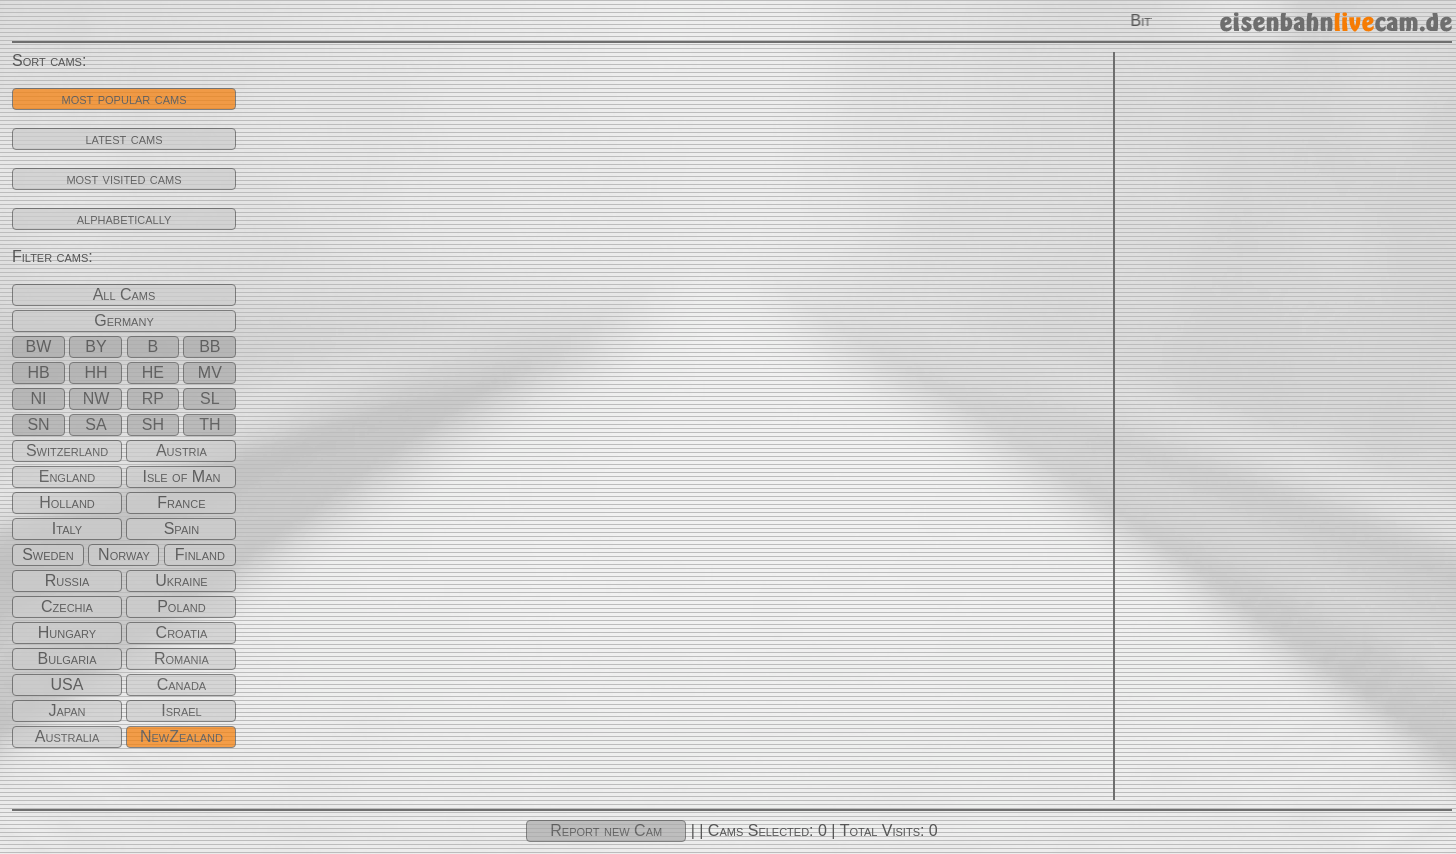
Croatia (182, 632)
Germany (124, 320)
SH (153, 424)
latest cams (124, 138)
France (181, 502)
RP (153, 398)
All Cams (124, 294)
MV (210, 372)
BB (209, 346)
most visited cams (123, 178)
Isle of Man (181, 476)
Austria (181, 450)
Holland (67, 502)
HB (38, 372)
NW (96, 398)
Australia (67, 736)
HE (153, 372)
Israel (181, 710)
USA (67, 684)
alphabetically (124, 218)
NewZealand (181, 736)
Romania (181, 658)
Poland (181, 606)
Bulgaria (67, 658)
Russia (67, 580)
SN (38, 424)
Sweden (48, 554)
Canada (181, 684)
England (67, 476)
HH (95, 372)
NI (39, 398)
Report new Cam (606, 830)
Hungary (67, 632)
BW (39, 346)
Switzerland (67, 450)
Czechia (67, 606)
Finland (200, 554)
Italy (67, 528)
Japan (66, 710)
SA (95, 424)
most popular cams (123, 98)
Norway (124, 554)
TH (209, 424)
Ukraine (181, 580)
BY (95, 346)
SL (210, 398)
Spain (182, 528)
